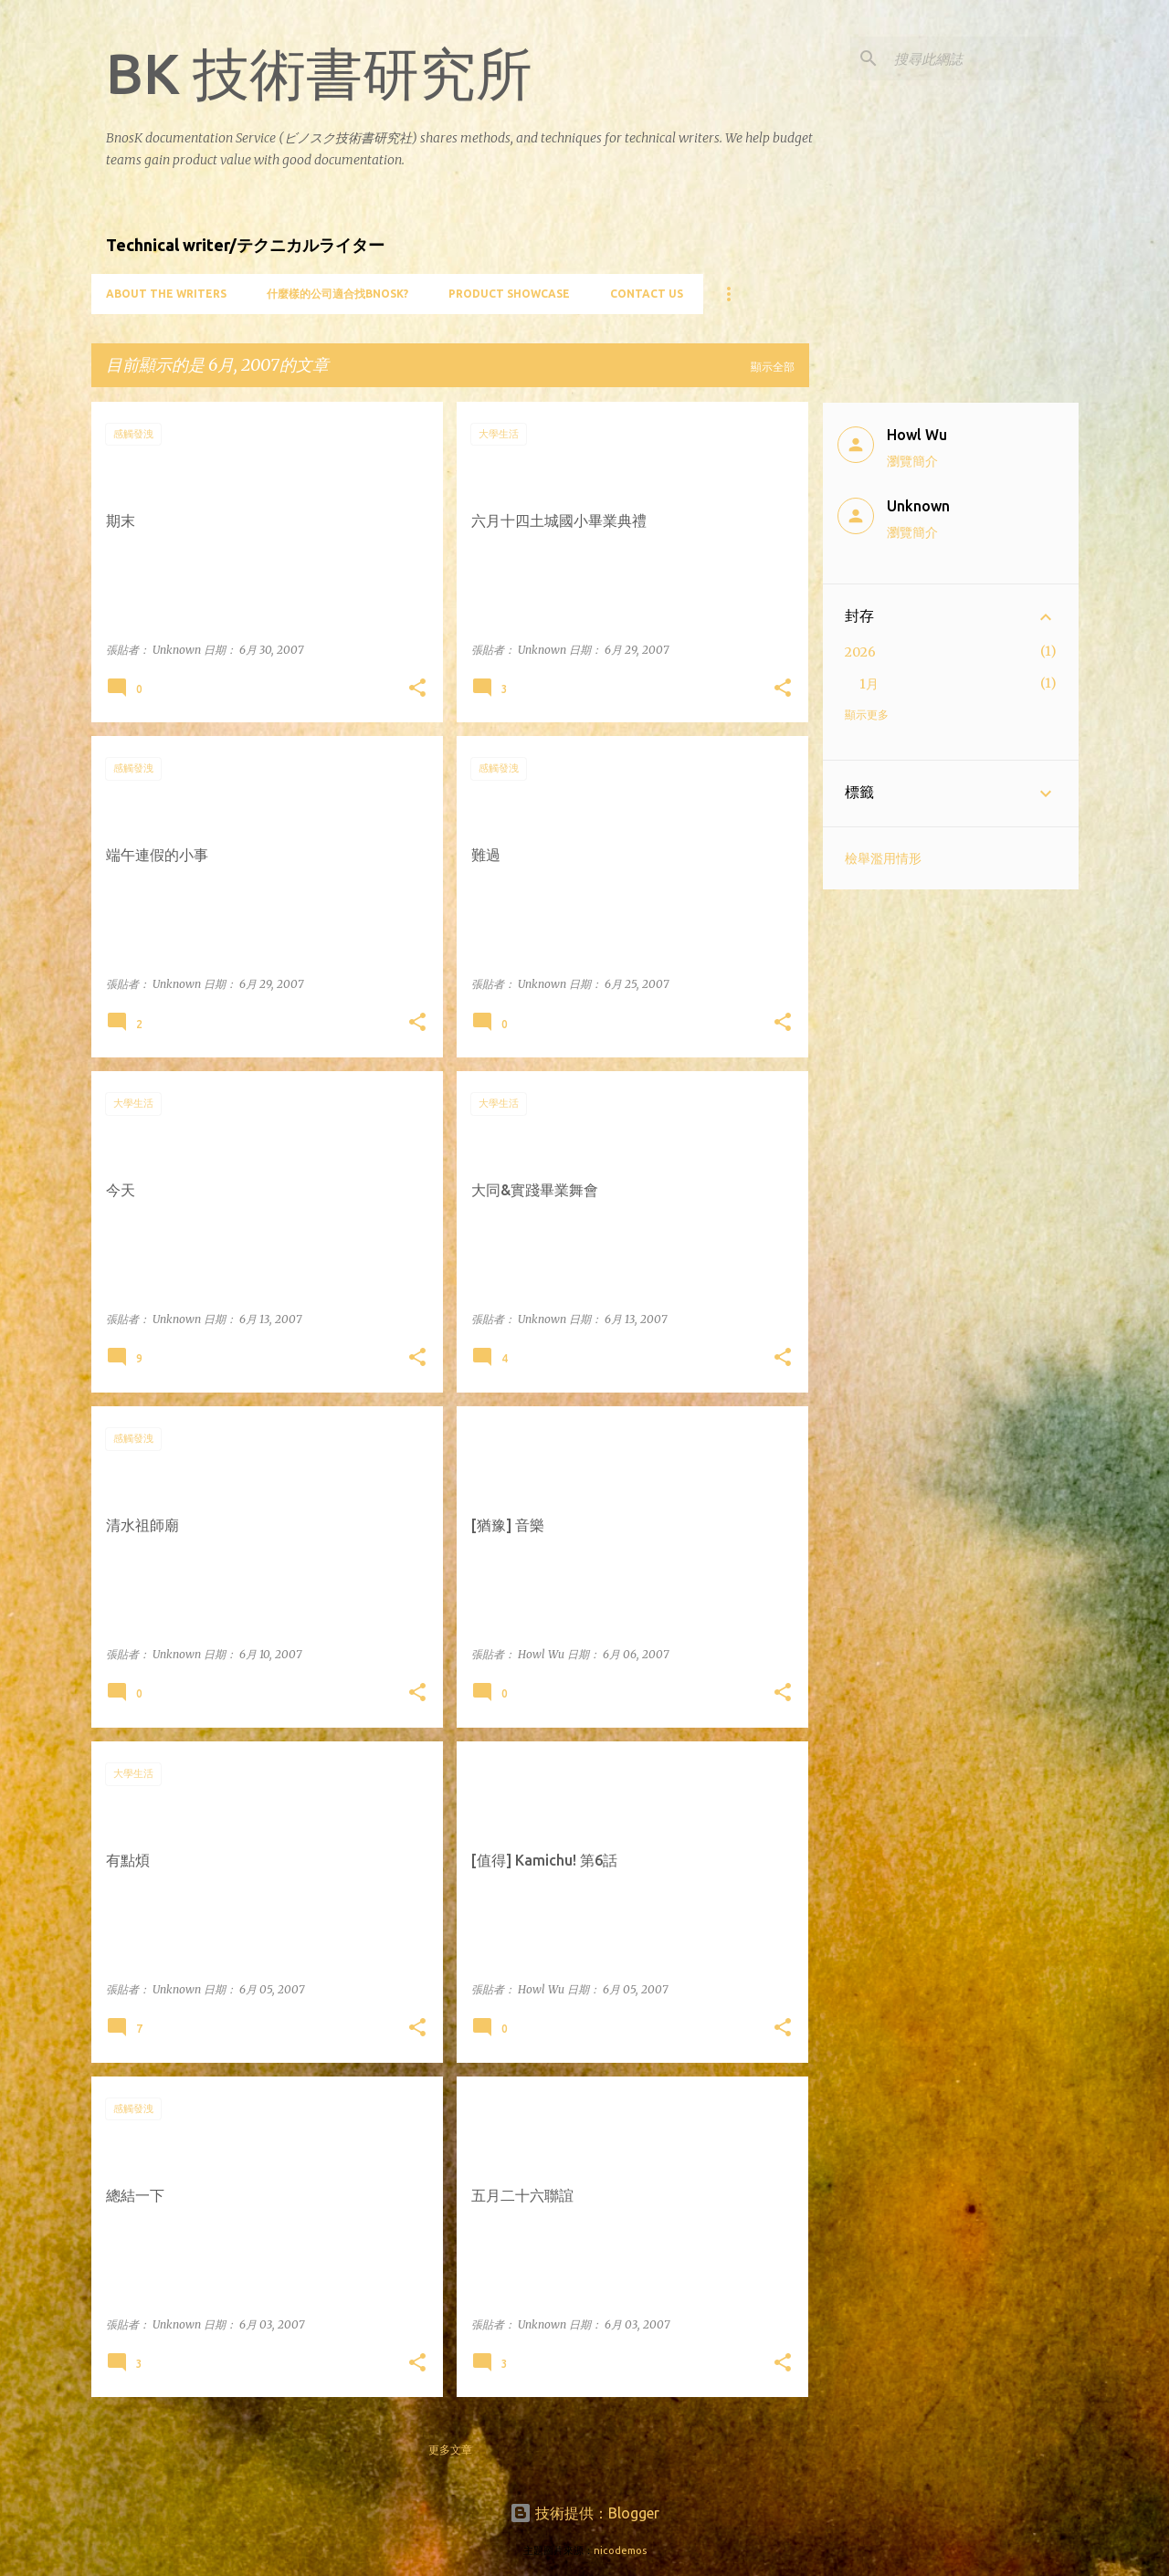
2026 (860, 652)
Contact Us (646, 294)
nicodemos (620, 2550)
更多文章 (450, 2449)
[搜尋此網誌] (983, 58)
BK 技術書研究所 (319, 73)
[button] (417, 689)
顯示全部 (773, 367)
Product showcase (509, 294)
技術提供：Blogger (584, 2513)
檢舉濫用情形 (883, 858)
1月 (869, 684)
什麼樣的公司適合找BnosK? (337, 294)
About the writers (166, 294)
